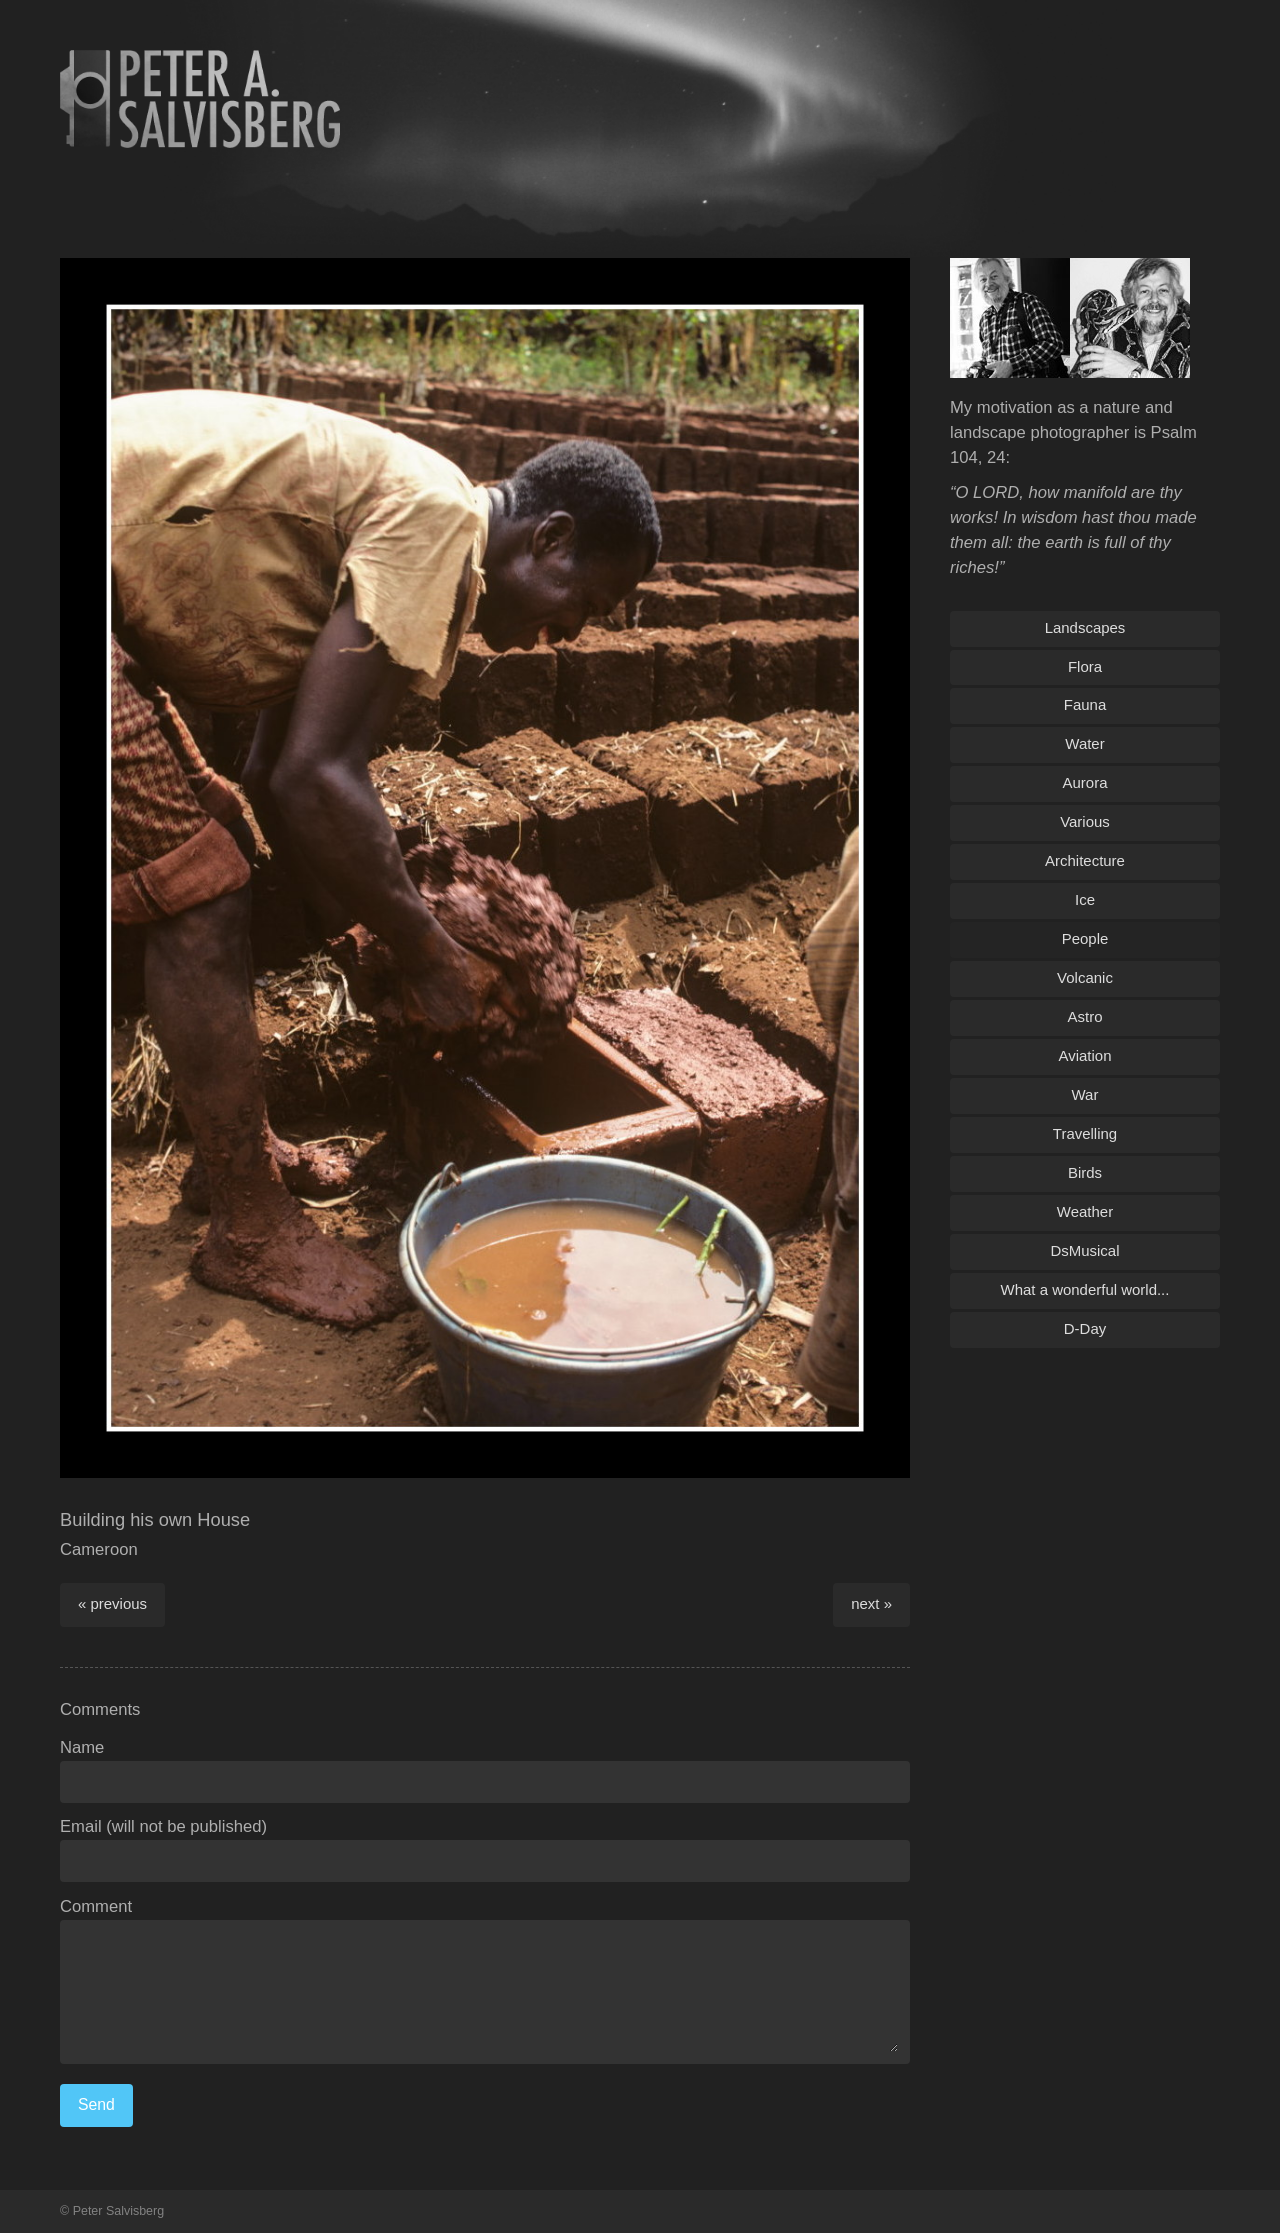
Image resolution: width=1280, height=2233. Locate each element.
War (1085, 1094)
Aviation (1085, 1055)
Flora (1085, 666)
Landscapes (1085, 627)
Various (1085, 821)
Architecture (1085, 860)
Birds (1085, 1172)
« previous (112, 1603)
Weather (1085, 1211)
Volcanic (1085, 977)
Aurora (1085, 782)
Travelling (1085, 1133)
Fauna (1085, 704)
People (1085, 938)
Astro (1085, 1016)
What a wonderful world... (1085, 1289)
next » (871, 1603)
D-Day (1085, 1328)
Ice (1085, 899)
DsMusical (1084, 1250)
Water (1084, 743)
